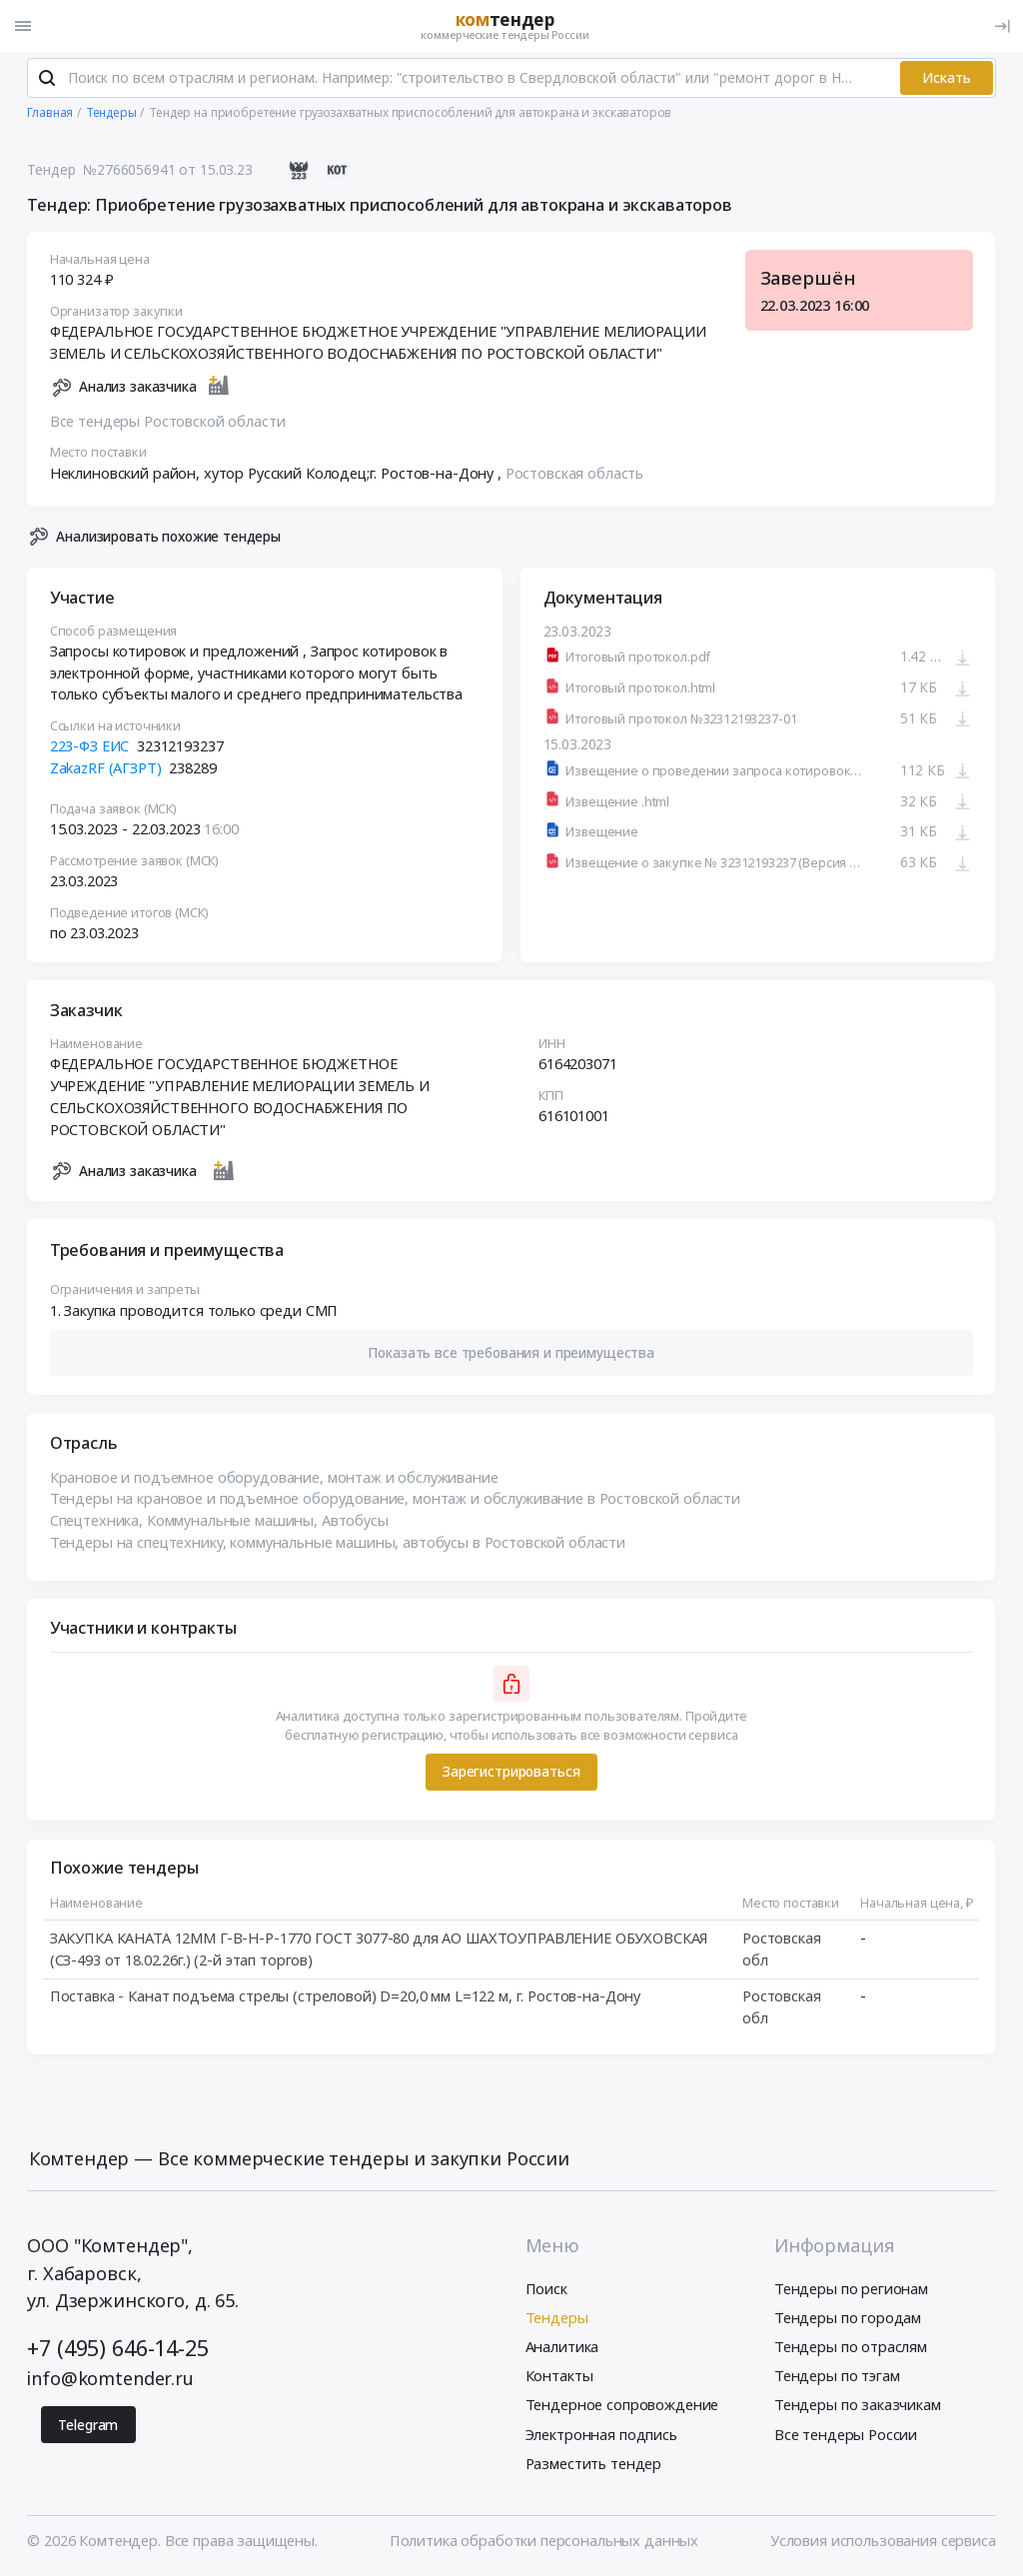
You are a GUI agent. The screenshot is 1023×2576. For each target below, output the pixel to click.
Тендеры (556, 2318)
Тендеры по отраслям (850, 2347)
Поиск (546, 2289)
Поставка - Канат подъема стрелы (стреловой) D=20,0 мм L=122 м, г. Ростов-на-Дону (345, 1996)
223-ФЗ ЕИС (90, 746)
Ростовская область (574, 474)
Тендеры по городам (847, 2318)
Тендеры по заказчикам (857, 2406)
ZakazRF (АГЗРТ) (106, 768)
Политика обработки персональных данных (544, 2541)
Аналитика (562, 2347)
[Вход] (1002, 26)
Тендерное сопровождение (622, 2406)
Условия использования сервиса (883, 2541)
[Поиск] (47, 79)
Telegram (88, 2425)
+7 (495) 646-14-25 (117, 2349)
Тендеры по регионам (851, 2289)
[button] (511, 1355)
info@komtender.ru (110, 2379)
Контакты (559, 2377)
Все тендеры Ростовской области (168, 422)
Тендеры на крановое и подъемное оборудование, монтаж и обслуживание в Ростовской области (395, 1500)
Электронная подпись (601, 2435)
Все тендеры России (845, 2435)
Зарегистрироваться (511, 1773)
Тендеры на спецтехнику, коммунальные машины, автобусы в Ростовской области (337, 1543)
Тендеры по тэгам (837, 2377)
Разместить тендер (593, 2464)
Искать (946, 78)
